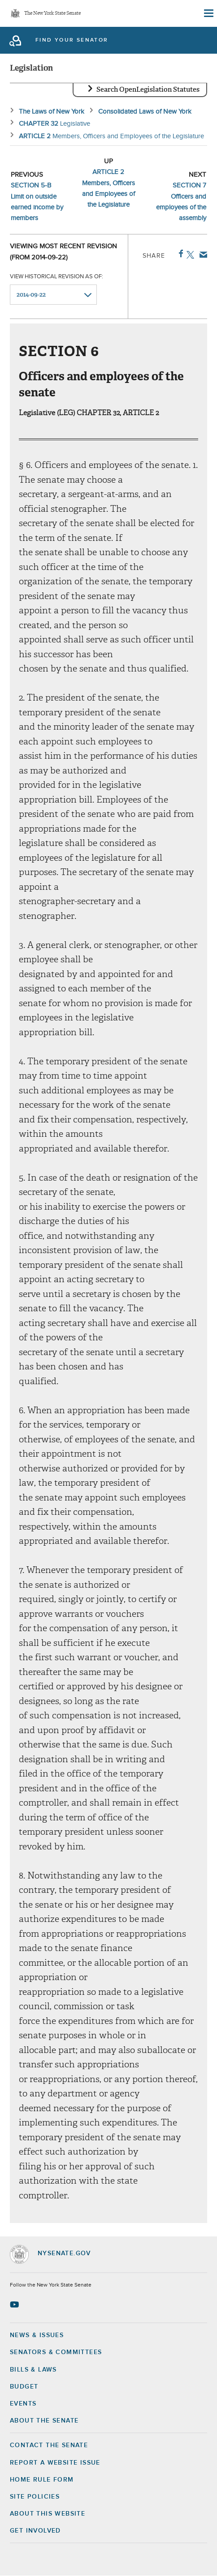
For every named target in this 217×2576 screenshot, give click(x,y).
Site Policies (35, 2497)
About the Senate (44, 2421)
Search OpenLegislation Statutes (148, 89)
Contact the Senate (49, 2445)
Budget (24, 2387)
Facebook (179, 254)
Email (201, 255)
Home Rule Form (42, 2480)
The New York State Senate (52, 13)
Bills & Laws (33, 2370)
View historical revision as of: (56, 277)
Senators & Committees (56, 2352)
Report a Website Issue (55, 2463)
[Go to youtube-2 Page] (15, 2304)
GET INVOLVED (35, 2531)
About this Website (47, 2514)
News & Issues (37, 2335)
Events (23, 2404)
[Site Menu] (208, 13)
